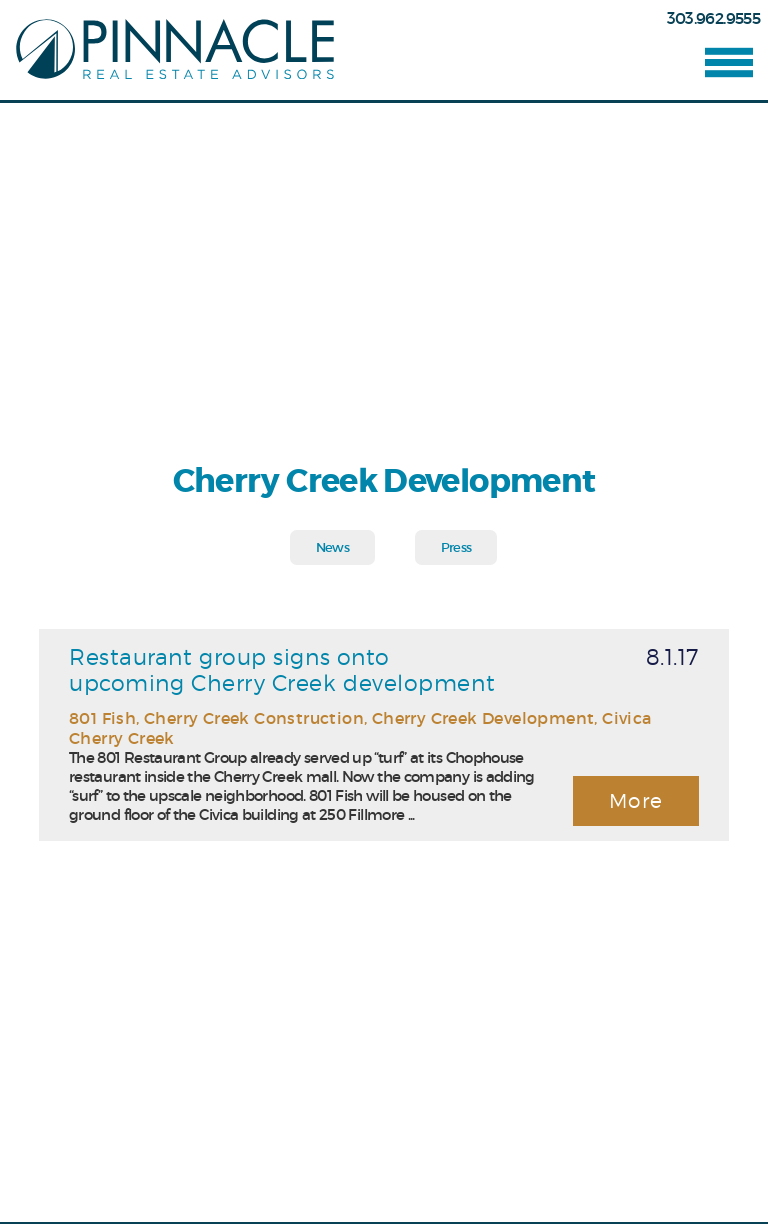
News (332, 547)
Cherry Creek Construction (254, 718)
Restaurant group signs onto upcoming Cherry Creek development (282, 670)
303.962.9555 (713, 18)
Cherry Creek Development (483, 718)
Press (456, 547)
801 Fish (102, 718)
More (636, 801)
